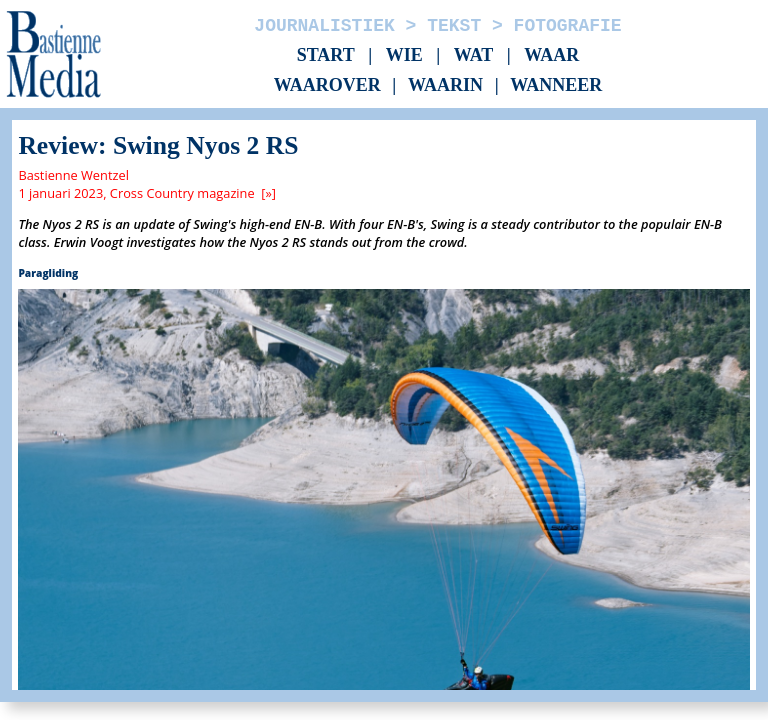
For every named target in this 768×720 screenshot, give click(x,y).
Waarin (445, 86)
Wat (474, 55)
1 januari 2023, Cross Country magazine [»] (147, 193)
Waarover (327, 86)
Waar (551, 55)
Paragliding (48, 273)
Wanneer (556, 86)
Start (326, 55)
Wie (404, 55)
